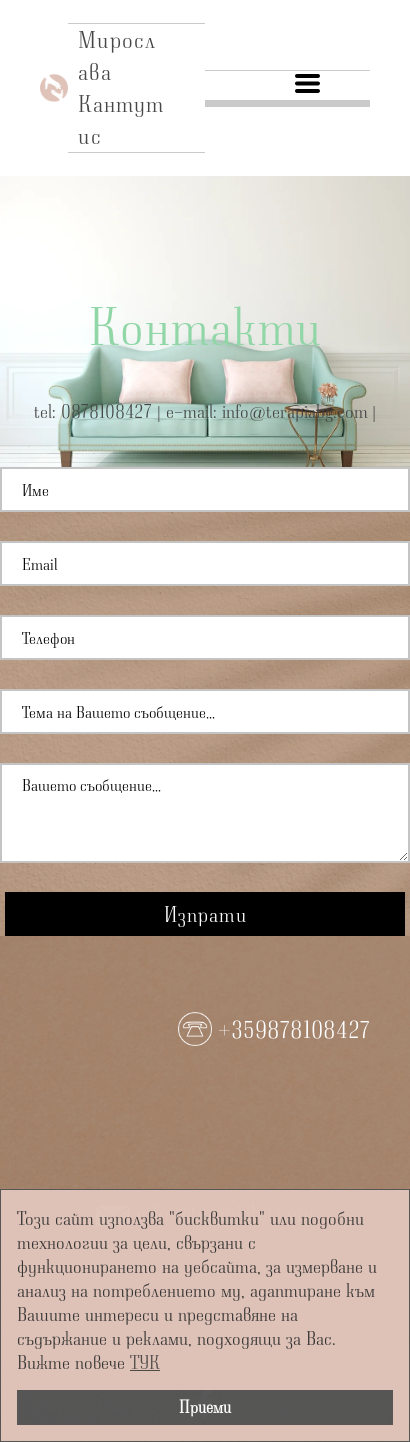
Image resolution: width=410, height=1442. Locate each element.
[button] (307, 83)
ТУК (145, 1361)
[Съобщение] (205, 813)
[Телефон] (205, 637)
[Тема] (205, 711)
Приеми (205, 1406)
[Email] (205, 563)
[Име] (205, 489)
